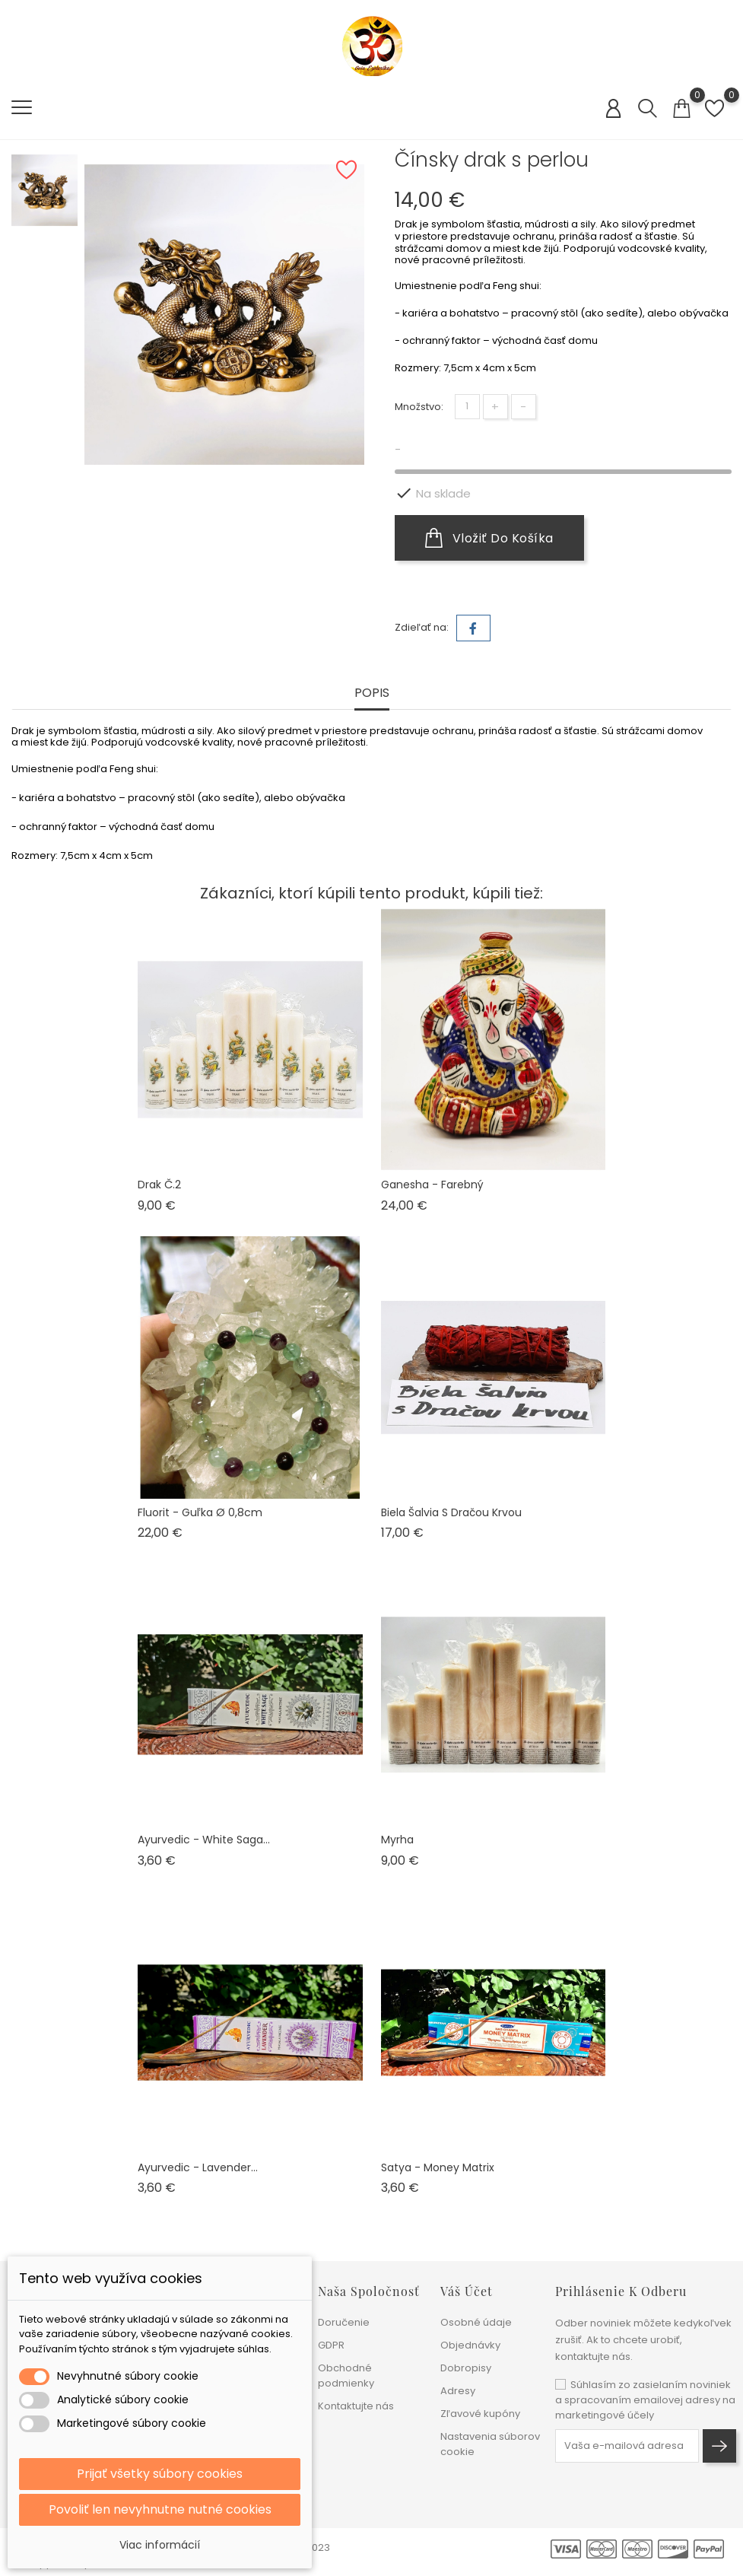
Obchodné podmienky (346, 2375)
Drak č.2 (159, 1184)
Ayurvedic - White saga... (204, 1839)
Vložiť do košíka (489, 538)
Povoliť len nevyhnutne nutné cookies (160, 2509)
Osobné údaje (476, 2322)
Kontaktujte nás (356, 2406)
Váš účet (466, 2291)
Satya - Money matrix (437, 2167)
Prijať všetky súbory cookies (160, 2473)
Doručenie (344, 2322)
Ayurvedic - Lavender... (198, 2167)
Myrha (397, 1839)
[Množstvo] (467, 406)
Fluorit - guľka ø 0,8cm (200, 1512)
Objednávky (470, 2345)
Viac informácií (159, 2544)
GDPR (331, 2345)
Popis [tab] (371, 693)
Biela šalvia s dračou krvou (451, 1512)
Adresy (457, 2391)
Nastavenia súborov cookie (490, 2444)
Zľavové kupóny (480, 2413)
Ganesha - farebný (432, 1184)
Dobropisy (465, 2368)
